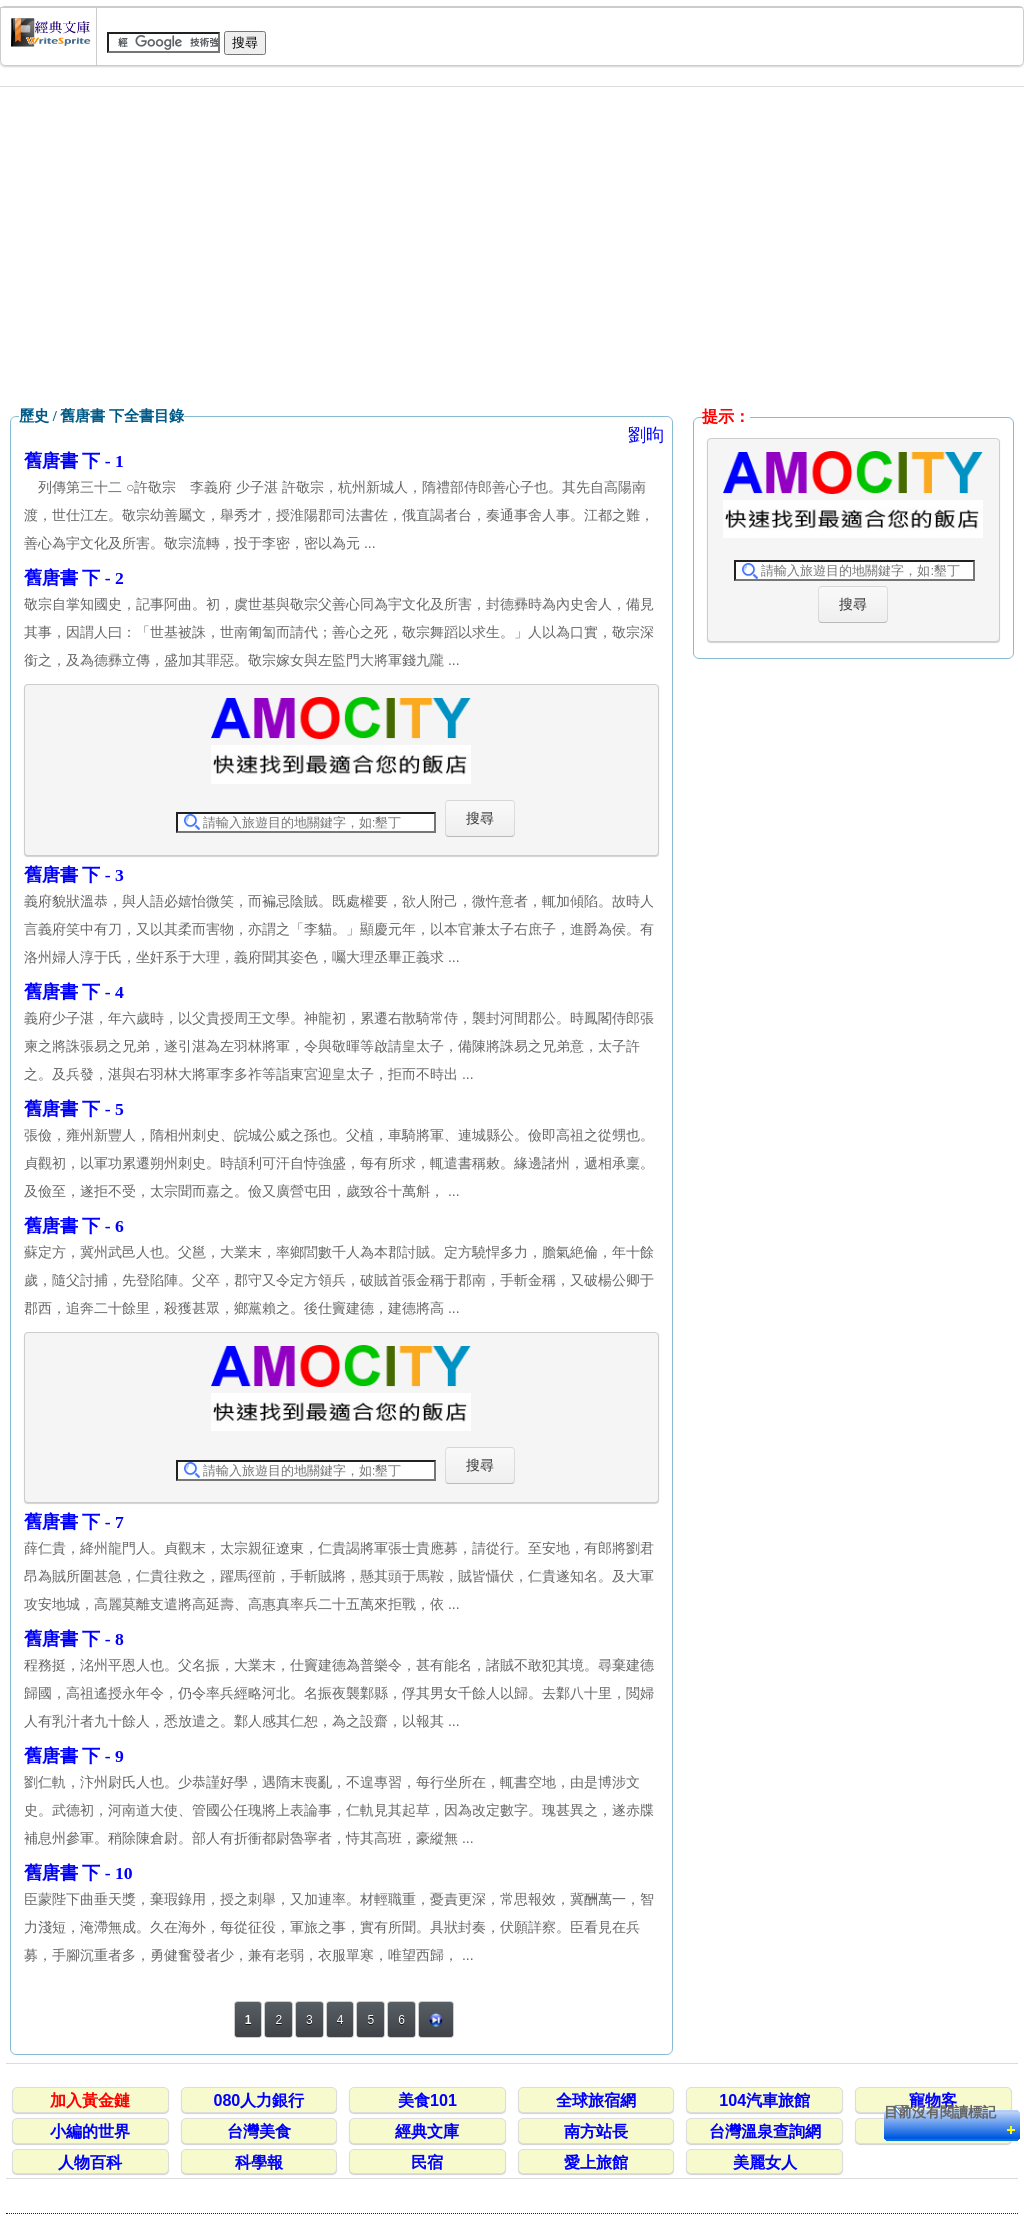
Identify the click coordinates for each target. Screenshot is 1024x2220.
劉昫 (646, 435)
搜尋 (480, 818)
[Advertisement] (512, 247)
